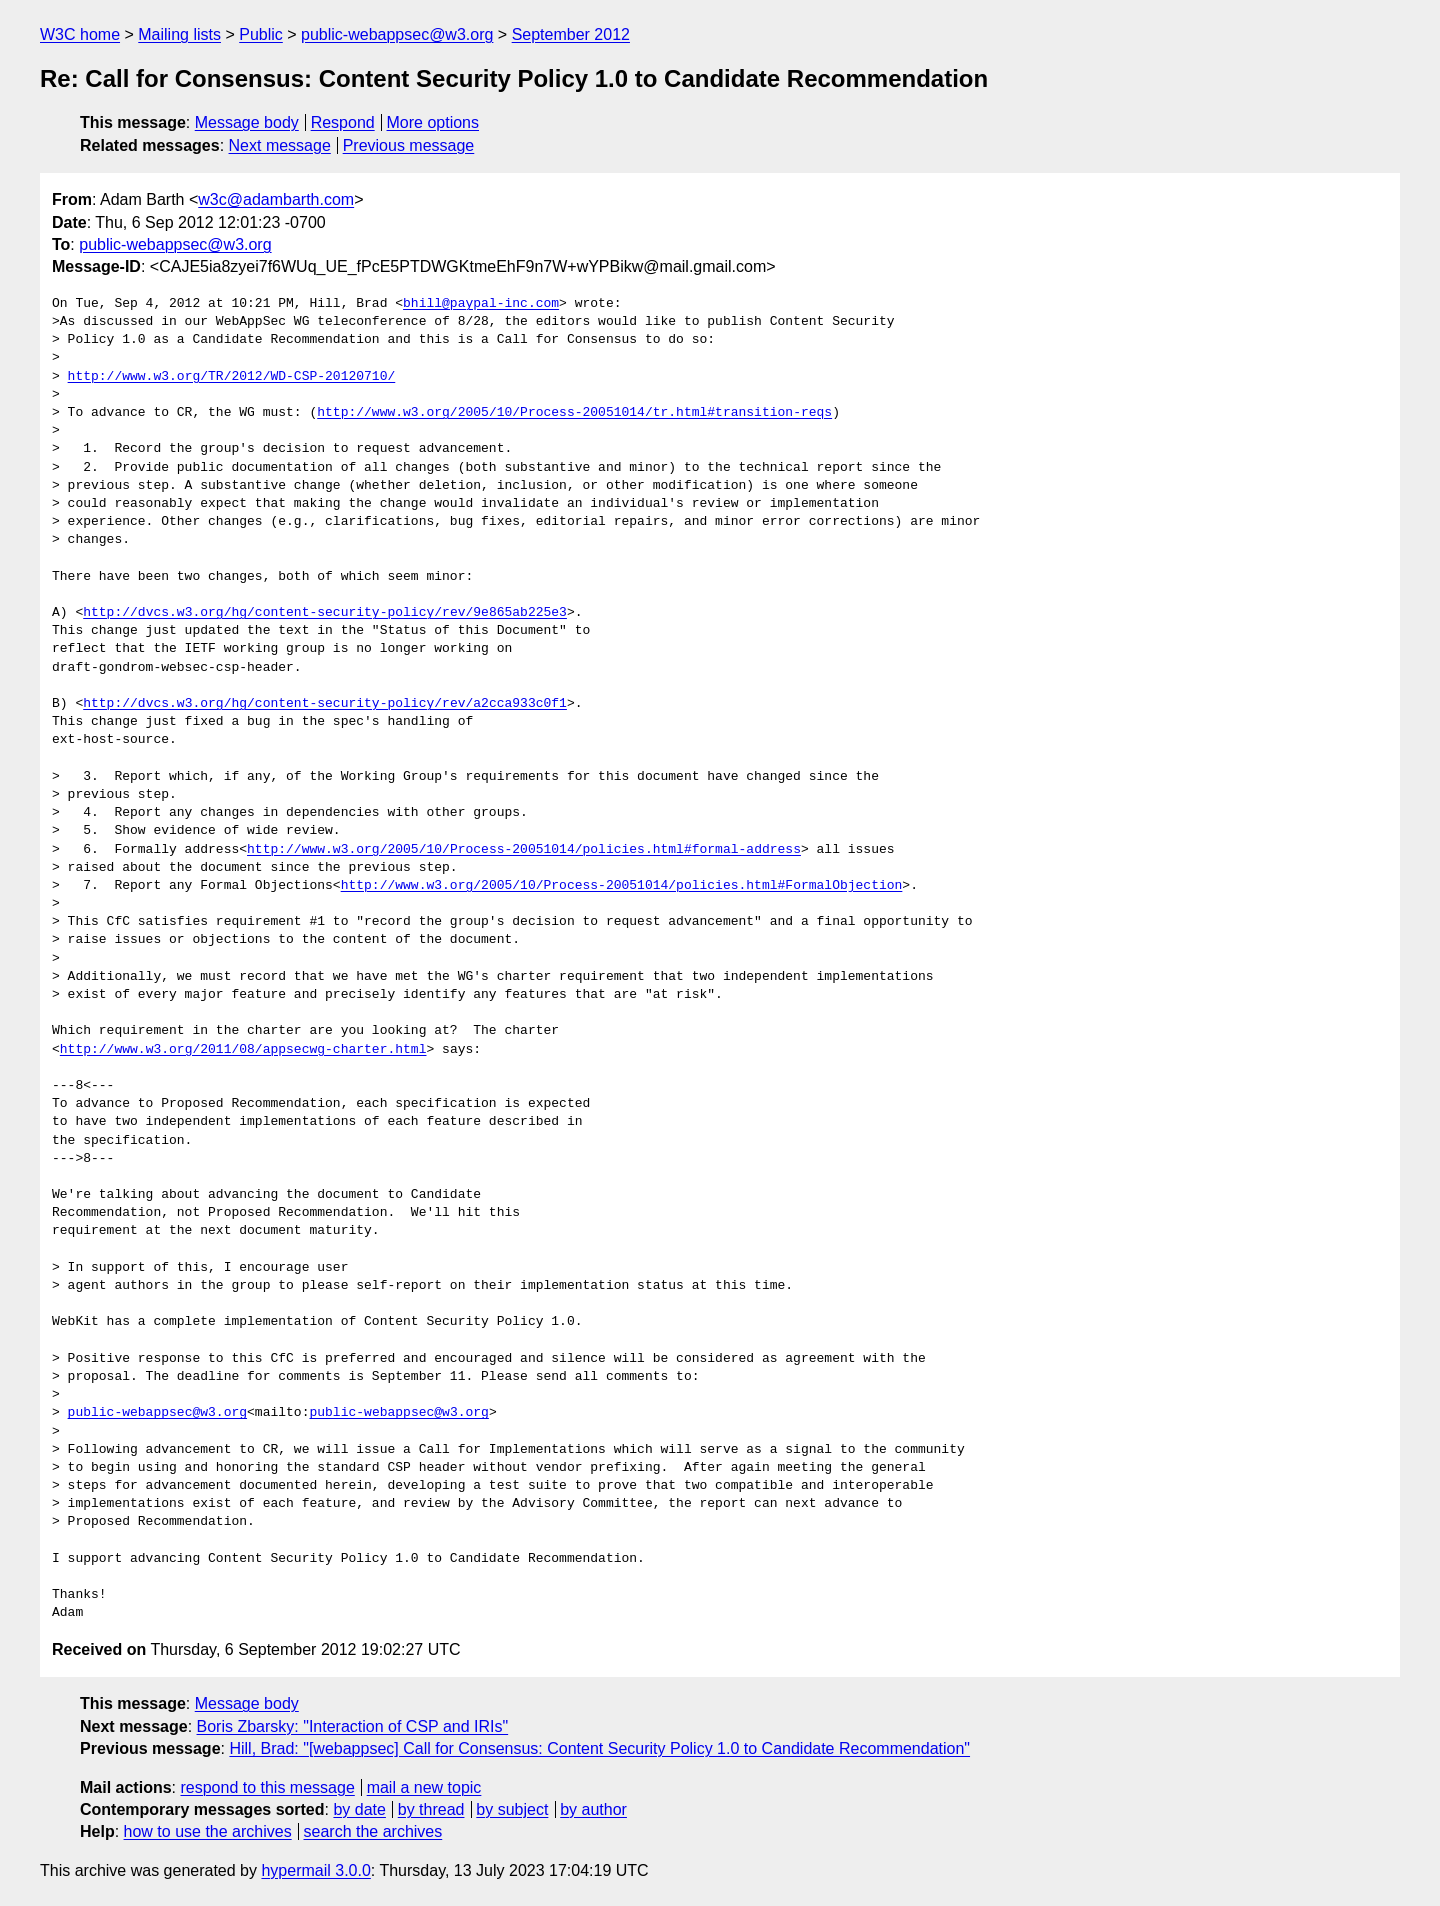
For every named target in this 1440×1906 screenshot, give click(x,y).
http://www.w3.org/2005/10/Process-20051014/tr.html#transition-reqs (574, 413)
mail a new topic (424, 1787)
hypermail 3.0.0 (315, 1870)
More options (433, 122)
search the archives (373, 1831)
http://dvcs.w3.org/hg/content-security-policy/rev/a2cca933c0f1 (325, 704)
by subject (512, 1809)
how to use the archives (208, 1831)
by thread (431, 1809)
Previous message (409, 145)
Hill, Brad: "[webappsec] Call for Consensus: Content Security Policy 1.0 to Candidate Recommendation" (599, 1748)
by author (593, 1809)
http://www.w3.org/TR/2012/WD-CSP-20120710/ (232, 377)
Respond (343, 122)
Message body (247, 122)
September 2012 (571, 34)
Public (261, 34)
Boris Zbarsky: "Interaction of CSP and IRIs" (353, 1726)
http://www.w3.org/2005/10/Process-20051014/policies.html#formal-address (524, 850)
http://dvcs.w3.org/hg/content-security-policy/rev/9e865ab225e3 (325, 613)
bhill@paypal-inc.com (481, 304)
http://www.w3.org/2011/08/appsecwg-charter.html (243, 1050)
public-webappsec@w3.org (397, 34)
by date (359, 1809)
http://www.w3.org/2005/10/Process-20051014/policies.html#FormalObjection (622, 886)
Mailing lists (179, 34)
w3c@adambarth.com (276, 199)
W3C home (80, 34)
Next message (280, 145)
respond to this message (267, 1787)
